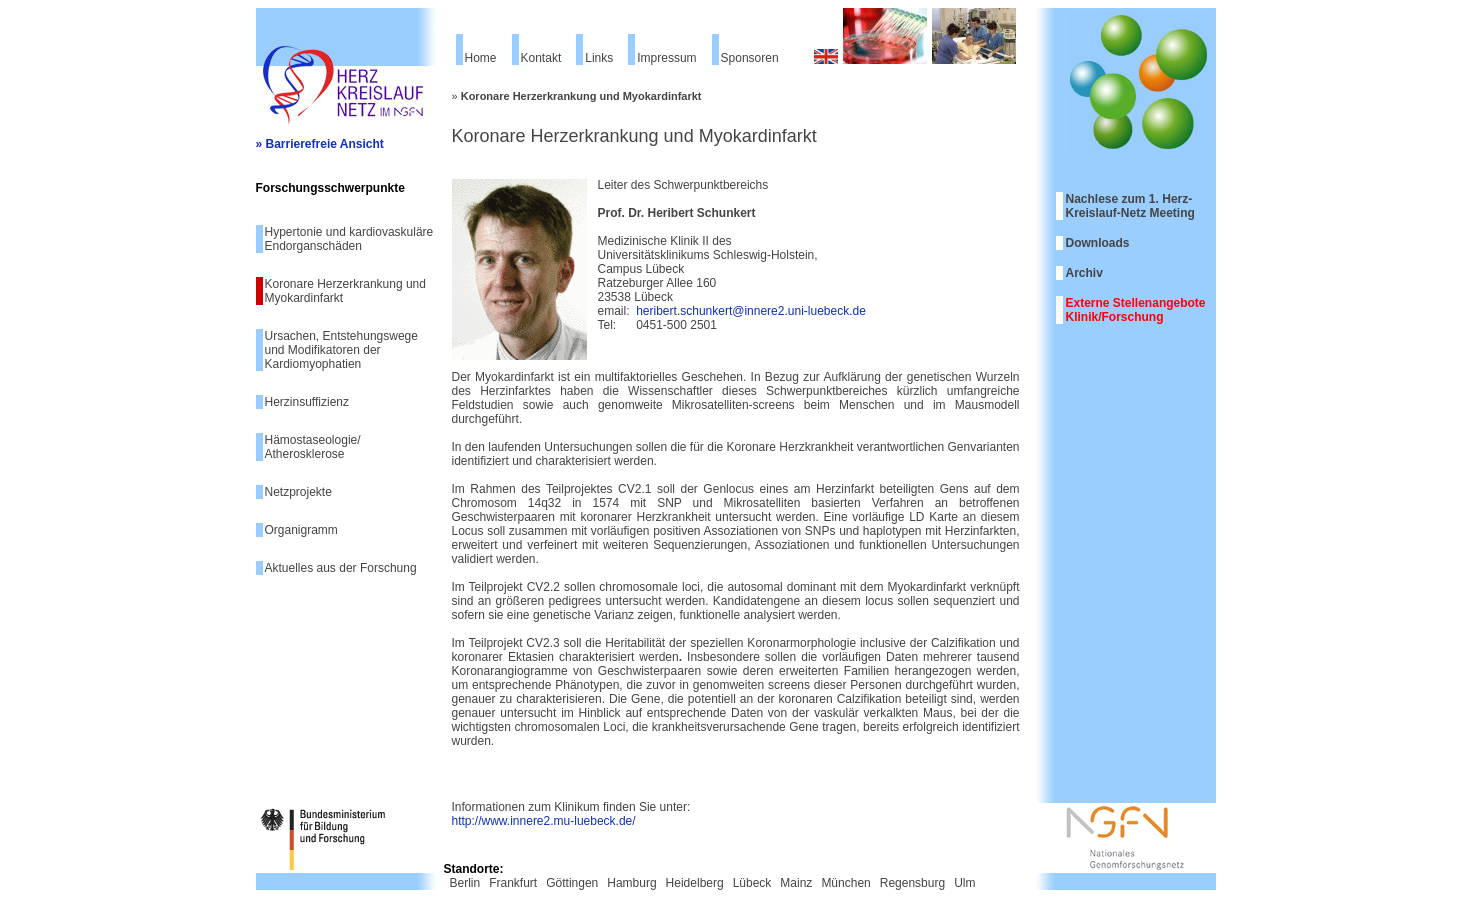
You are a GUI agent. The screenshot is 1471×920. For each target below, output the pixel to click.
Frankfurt (513, 883)
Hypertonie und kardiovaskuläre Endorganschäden (349, 239)
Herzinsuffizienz (307, 402)
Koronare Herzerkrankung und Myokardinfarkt (345, 291)
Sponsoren (750, 58)
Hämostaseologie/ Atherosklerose (313, 447)
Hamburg (631, 883)
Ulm (964, 883)
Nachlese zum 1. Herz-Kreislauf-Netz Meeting (1130, 206)
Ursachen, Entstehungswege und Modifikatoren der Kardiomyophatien (341, 350)
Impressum (666, 58)
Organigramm (301, 530)
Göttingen (572, 883)
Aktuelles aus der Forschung (341, 568)
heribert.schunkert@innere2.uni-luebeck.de (751, 311)
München (845, 883)
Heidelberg (695, 883)
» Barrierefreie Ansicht (320, 144)
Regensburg (912, 883)
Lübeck (752, 883)
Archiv (1084, 273)
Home (481, 58)
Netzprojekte (298, 492)
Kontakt (541, 58)
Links (599, 58)
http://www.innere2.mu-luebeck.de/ (544, 821)
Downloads (1098, 243)
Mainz (796, 883)
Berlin (465, 883)
